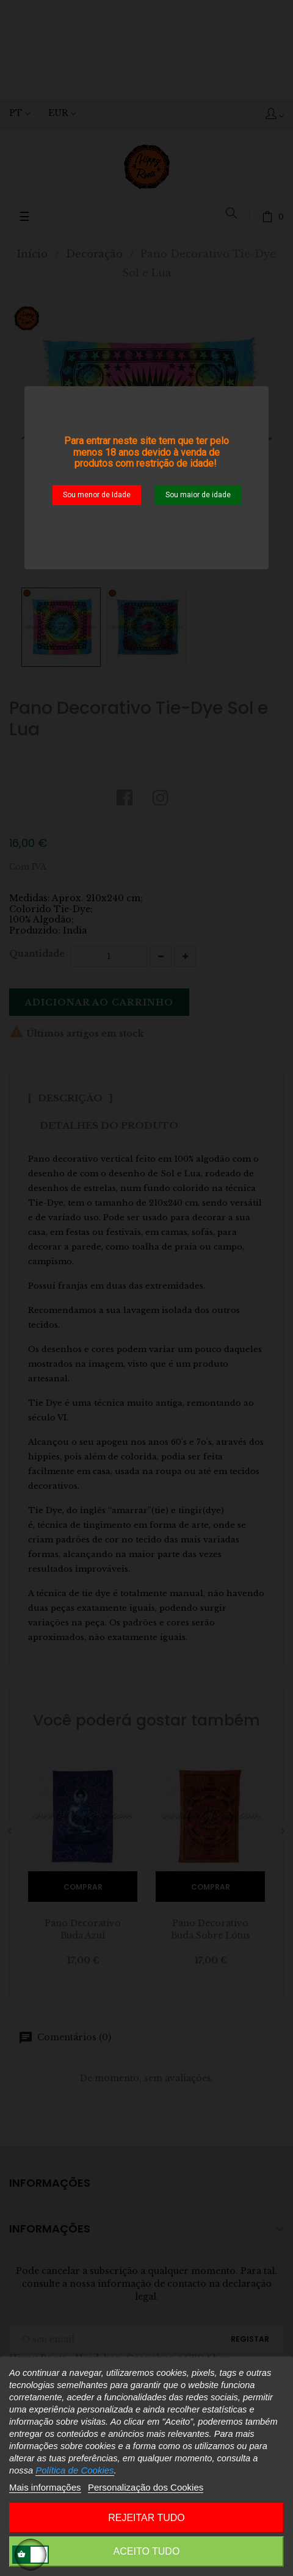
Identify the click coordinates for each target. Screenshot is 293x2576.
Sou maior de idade (198, 495)
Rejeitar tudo (146, 2518)
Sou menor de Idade (97, 495)
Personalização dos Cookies (145, 2487)
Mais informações (45, 2487)
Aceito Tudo (147, 2551)
